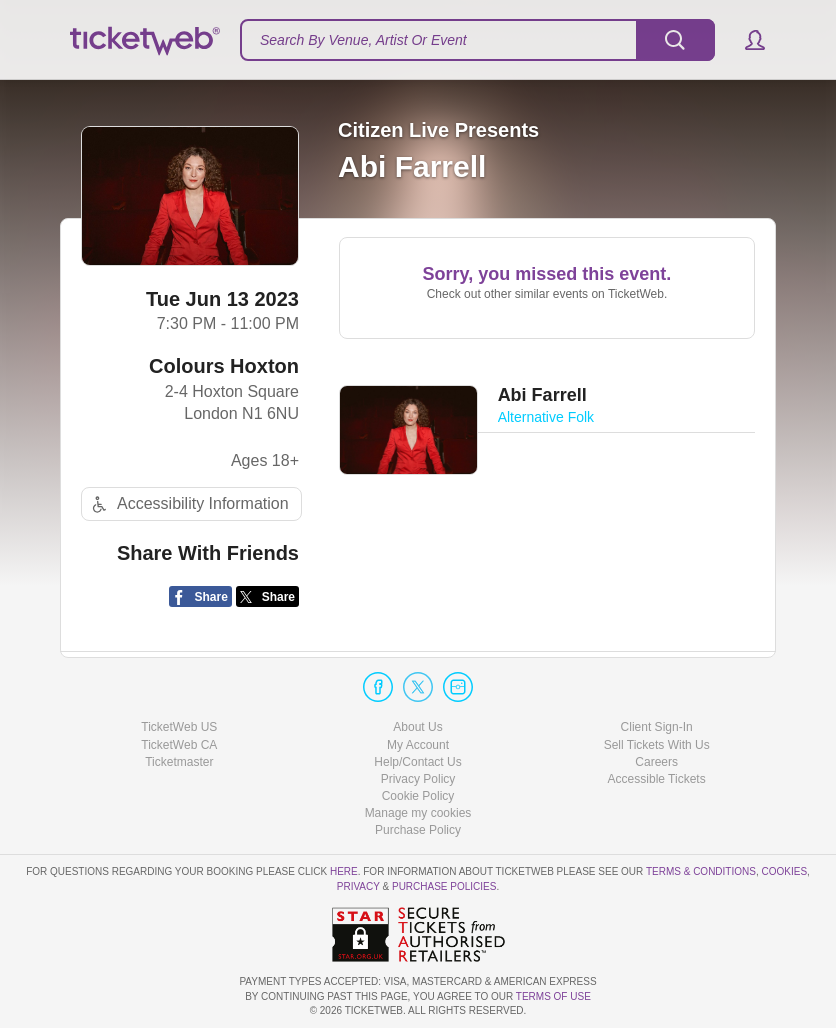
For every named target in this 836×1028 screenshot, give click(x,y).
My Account (418, 745)
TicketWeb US (179, 727)
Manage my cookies (418, 813)
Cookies (784, 871)
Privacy (358, 886)
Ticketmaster (179, 762)
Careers (656, 762)
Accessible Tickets (657, 779)
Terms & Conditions (701, 871)
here (344, 871)
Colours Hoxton (224, 366)
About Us (417, 727)
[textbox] (477, 40)
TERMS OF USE (553, 996)
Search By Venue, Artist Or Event (363, 40)
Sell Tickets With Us (657, 745)
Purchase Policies (444, 886)
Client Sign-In (657, 727)
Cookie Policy (418, 796)
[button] (745, 40)
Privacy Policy (418, 779)
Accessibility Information (188, 504)
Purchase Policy (418, 830)
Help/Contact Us (417, 762)
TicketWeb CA (179, 745)
